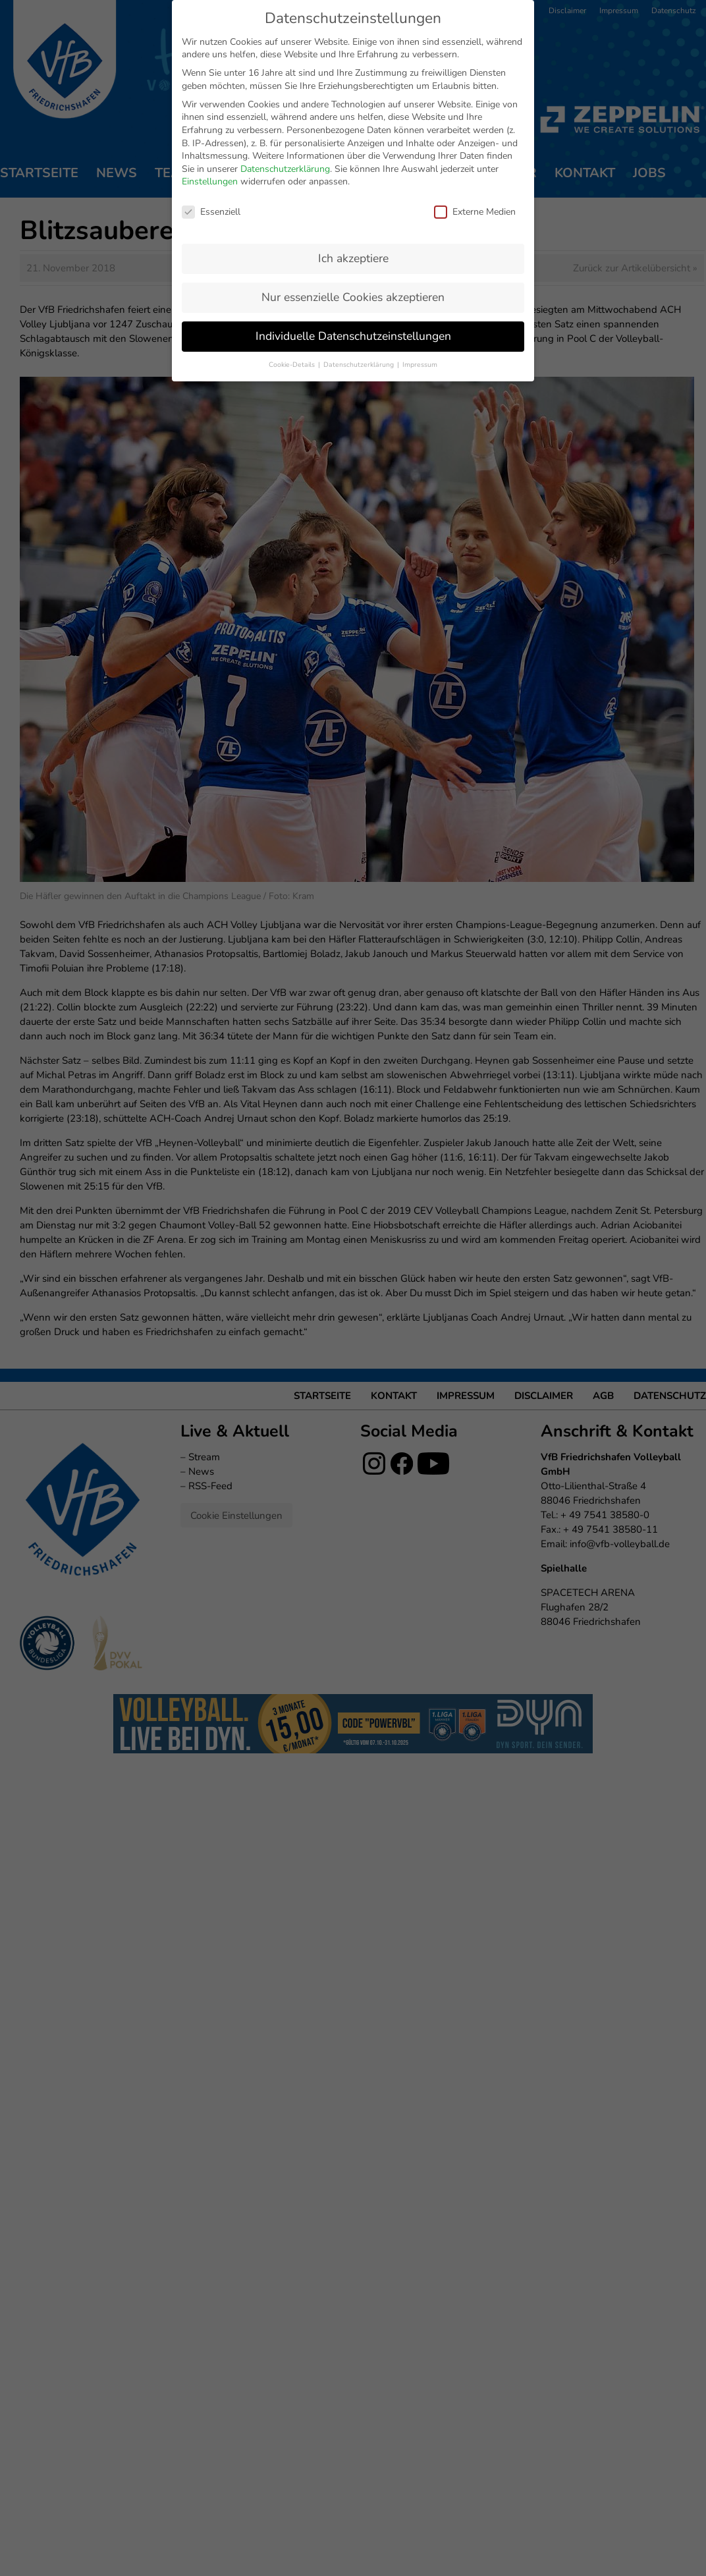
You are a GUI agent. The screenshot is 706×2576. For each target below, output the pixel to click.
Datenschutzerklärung (285, 169)
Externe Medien (475, 212)
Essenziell (211, 212)
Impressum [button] (419, 365)
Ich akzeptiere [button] (353, 258)
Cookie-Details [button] (293, 365)
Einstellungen (210, 181)
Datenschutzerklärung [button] (359, 365)
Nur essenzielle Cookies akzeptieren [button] (353, 297)
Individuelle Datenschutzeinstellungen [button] (353, 336)
